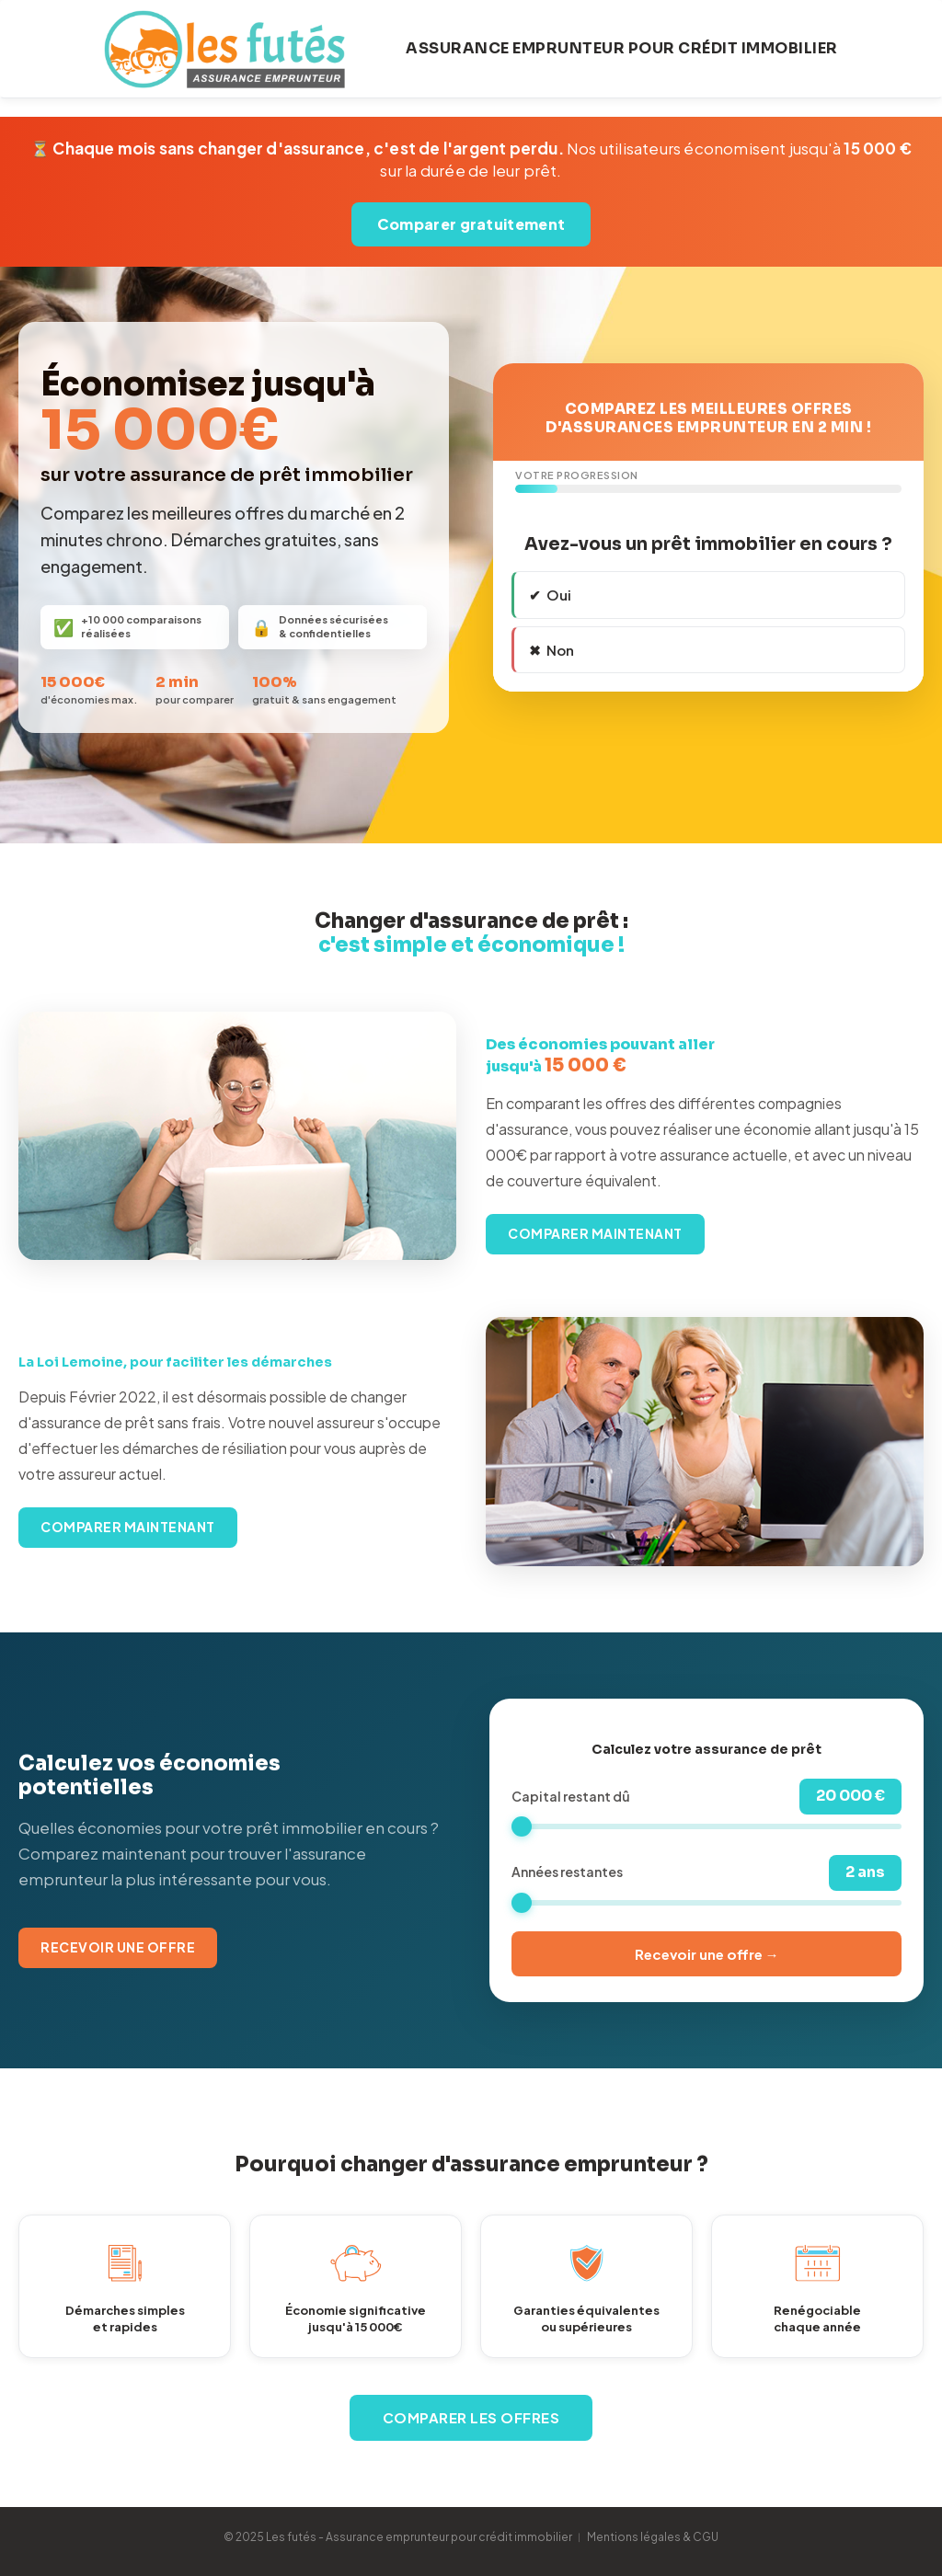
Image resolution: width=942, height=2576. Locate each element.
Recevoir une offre (117, 1947)
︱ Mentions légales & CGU (646, 2537)
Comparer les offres (471, 2417)
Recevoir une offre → (707, 1954)
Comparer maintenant (595, 1233)
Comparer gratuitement (471, 224)
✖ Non (551, 649)
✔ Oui (550, 594)
